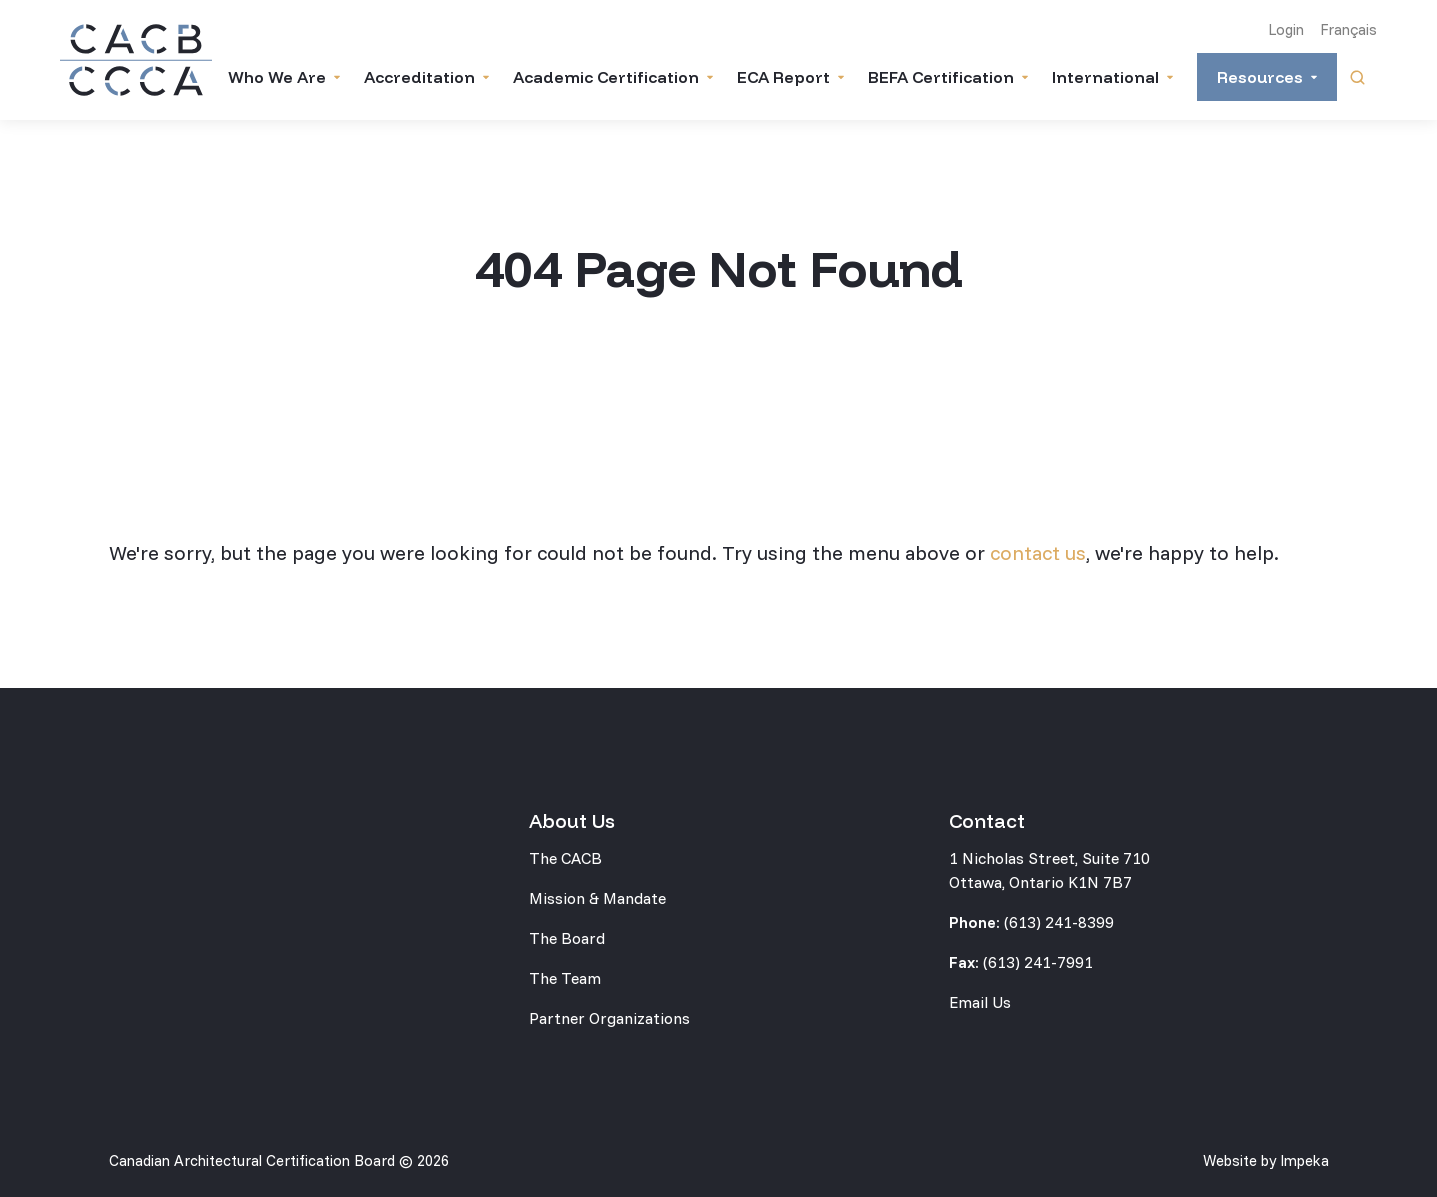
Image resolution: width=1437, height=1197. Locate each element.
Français (1348, 29)
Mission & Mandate (597, 898)
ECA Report (783, 77)
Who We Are (277, 77)
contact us (1038, 552)
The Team (565, 978)
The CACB (565, 858)
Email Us (980, 1002)
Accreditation (419, 77)
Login (1286, 29)
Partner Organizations (609, 1018)
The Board (567, 938)
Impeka (1304, 1160)
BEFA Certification (941, 77)
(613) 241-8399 (1059, 922)
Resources (1260, 77)
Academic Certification (606, 77)
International (1105, 77)
